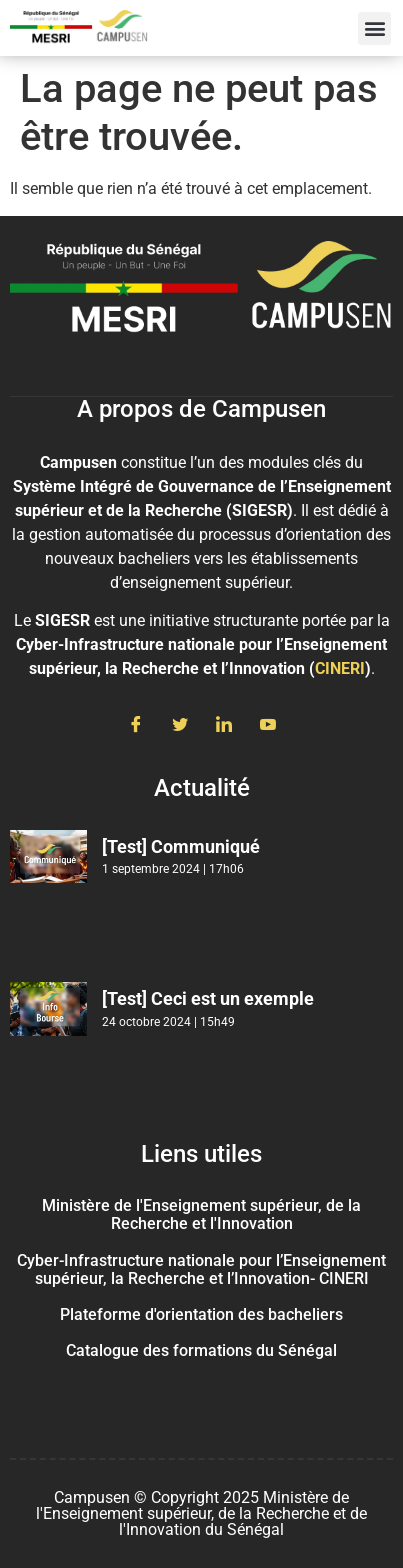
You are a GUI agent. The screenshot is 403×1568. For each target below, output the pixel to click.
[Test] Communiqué (181, 846)
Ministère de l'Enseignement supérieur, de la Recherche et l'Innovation (201, 1214)
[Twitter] (180, 726)
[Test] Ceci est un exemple (208, 998)
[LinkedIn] (224, 726)
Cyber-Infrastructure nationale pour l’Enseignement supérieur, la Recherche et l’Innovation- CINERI (201, 1269)
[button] (374, 28)
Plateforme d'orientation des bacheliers (201, 1314)
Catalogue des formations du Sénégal (201, 1350)
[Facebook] (136, 726)
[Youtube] (268, 726)
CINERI (340, 668)
